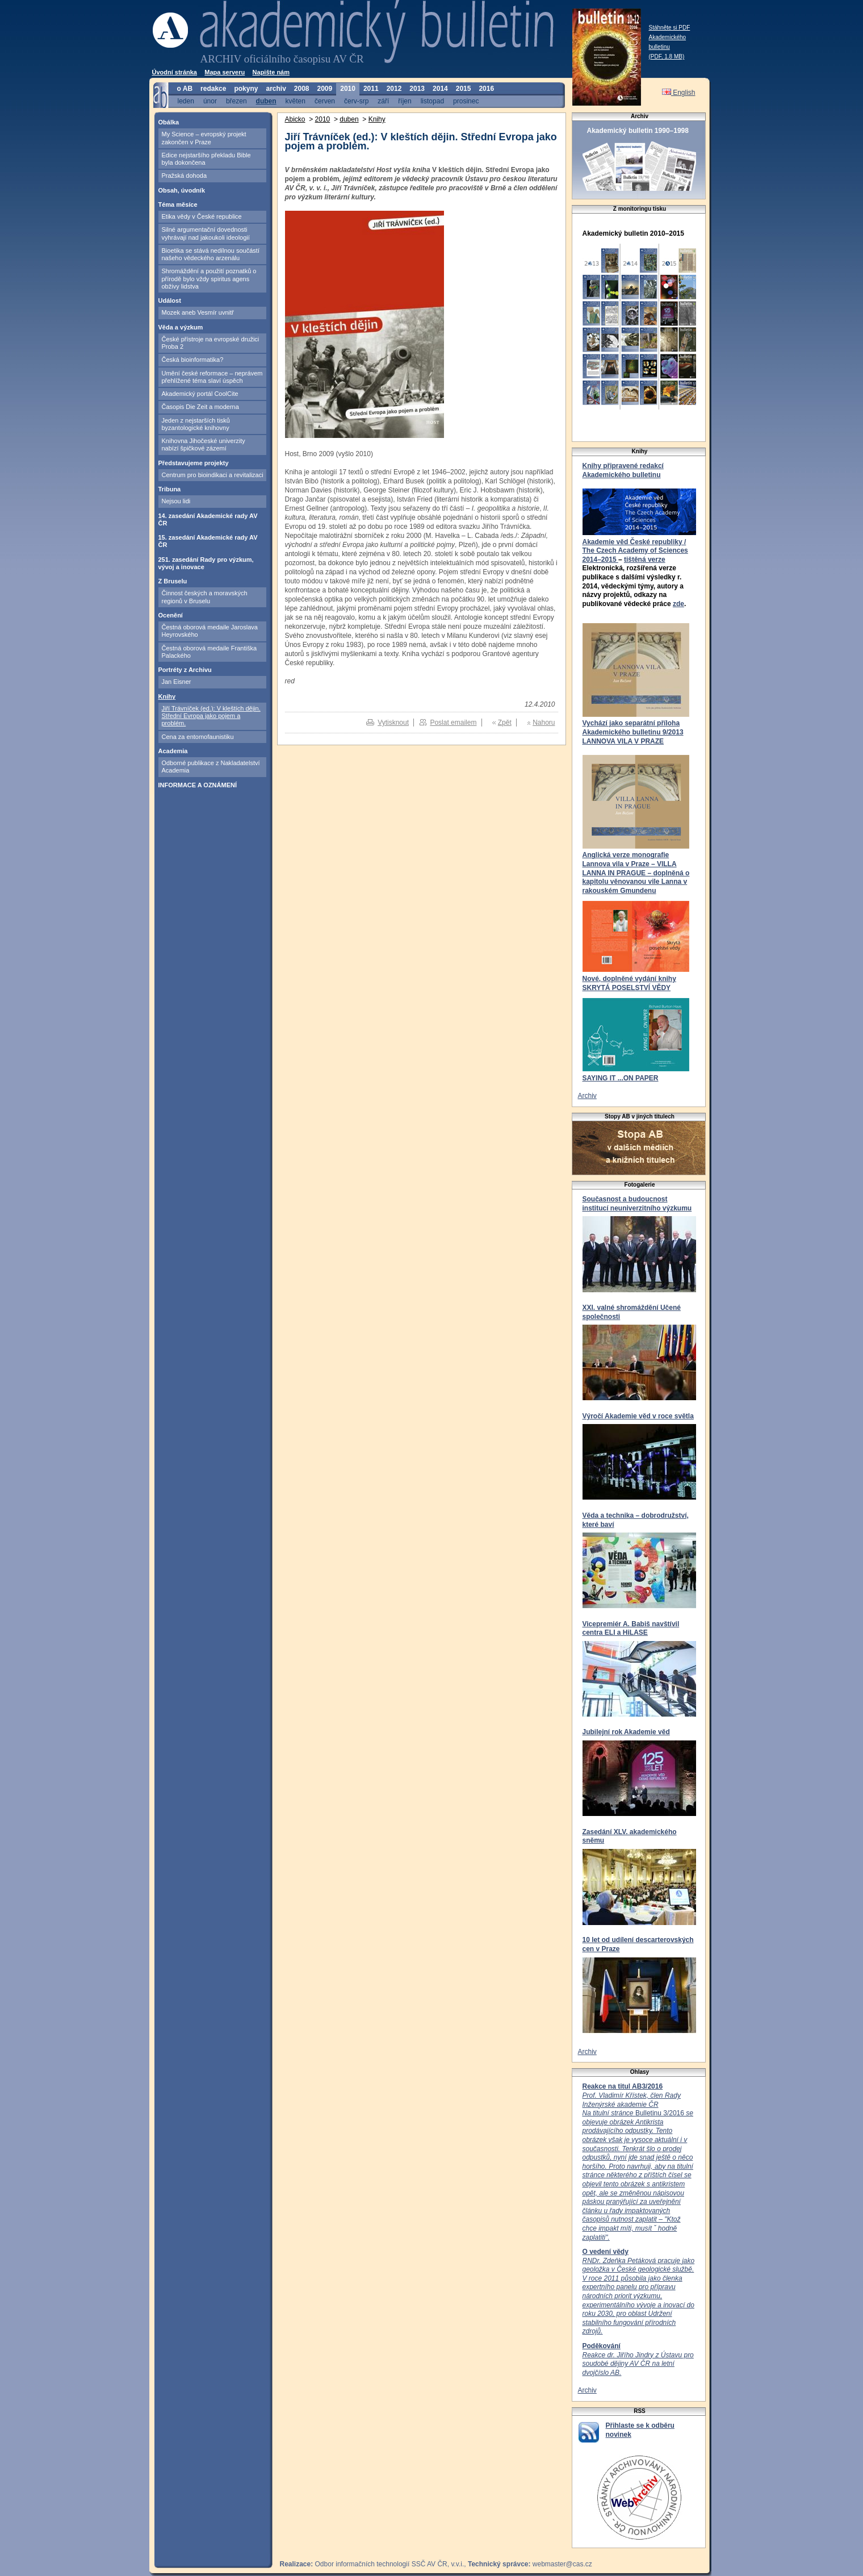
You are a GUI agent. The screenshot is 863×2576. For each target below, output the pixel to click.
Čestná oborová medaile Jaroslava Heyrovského (210, 631)
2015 (463, 89)
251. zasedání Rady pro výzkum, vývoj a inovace (206, 563)
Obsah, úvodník (182, 190)
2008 (301, 89)
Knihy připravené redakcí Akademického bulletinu (623, 470)
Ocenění (170, 615)
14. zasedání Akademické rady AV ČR (208, 519)
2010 (347, 89)
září (383, 101)
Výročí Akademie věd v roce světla (638, 1416)
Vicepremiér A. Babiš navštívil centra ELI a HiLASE (631, 1628)
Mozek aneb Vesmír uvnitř (198, 312)
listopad (432, 101)
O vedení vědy (606, 2252)
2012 (394, 89)
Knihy (167, 696)
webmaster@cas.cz (562, 2564)
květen (295, 101)
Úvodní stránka (174, 72)
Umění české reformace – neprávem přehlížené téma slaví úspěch (212, 377)
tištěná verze (644, 559)
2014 (440, 89)
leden (186, 101)
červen (325, 101)
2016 (486, 89)
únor (210, 101)
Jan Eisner (176, 681)
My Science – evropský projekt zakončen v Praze (204, 138)
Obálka (168, 122)
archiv (276, 89)
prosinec (466, 101)
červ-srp (356, 101)
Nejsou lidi (176, 501)
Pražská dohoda (184, 175)
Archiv (587, 1096)
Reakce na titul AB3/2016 (623, 2086)
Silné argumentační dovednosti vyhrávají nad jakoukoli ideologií (206, 233)
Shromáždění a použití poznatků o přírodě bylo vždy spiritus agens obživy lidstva (209, 279)
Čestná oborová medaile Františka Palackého (209, 652)
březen (236, 101)
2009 (325, 89)
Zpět (505, 723)
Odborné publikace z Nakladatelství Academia (211, 766)
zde (678, 604)
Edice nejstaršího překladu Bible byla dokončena (206, 159)
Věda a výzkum (180, 327)
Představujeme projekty (193, 463)
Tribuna (169, 489)
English (679, 93)
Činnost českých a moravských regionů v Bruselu (205, 597)
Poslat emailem (453, 723)
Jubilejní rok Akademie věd (626, 1732)
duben (266, 101)
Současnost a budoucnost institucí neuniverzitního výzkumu (637, 1203)
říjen (404, 101)
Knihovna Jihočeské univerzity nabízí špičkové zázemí (203, 444)
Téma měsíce (178, 204)
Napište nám (271, 72)
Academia (173, 751)
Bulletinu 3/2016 (638, 2166)
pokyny (246, 89)
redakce (213, 89)
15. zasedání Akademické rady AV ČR (208, 541)
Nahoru (544, 723)
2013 (417, 89)
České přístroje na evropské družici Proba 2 (210, 343)
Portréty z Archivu (185, 669)
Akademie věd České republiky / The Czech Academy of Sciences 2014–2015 (635, 550)
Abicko (295, 119)
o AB (185, 89)
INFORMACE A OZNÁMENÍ (197, 785)
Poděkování (602, 2346)
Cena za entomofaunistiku (198, 736)
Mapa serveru (224, 72)
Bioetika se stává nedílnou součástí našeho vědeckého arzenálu (210, 254)
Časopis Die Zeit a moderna (200, 406)
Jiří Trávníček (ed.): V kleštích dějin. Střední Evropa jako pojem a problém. (211, 716)
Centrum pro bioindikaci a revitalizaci (212, 474)
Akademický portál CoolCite (200, 393)
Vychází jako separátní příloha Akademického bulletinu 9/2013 (633, 727)
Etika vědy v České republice (202, 216)
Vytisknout (393, 723)
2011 (371, 89)
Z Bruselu (172, 581)
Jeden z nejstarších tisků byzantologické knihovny (196, 424)
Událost (169, 300)
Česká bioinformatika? (193, 359)
